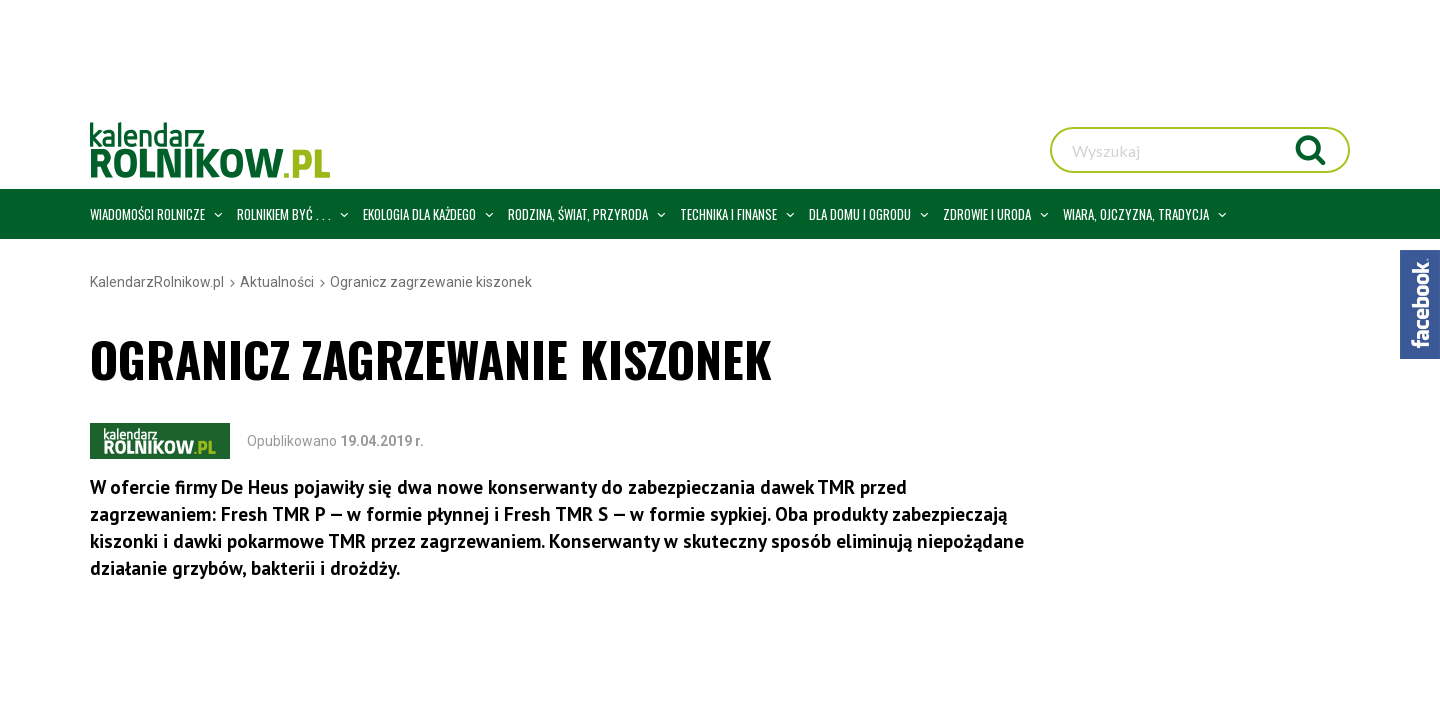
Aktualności (277, 282)
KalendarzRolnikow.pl (157, 282)
